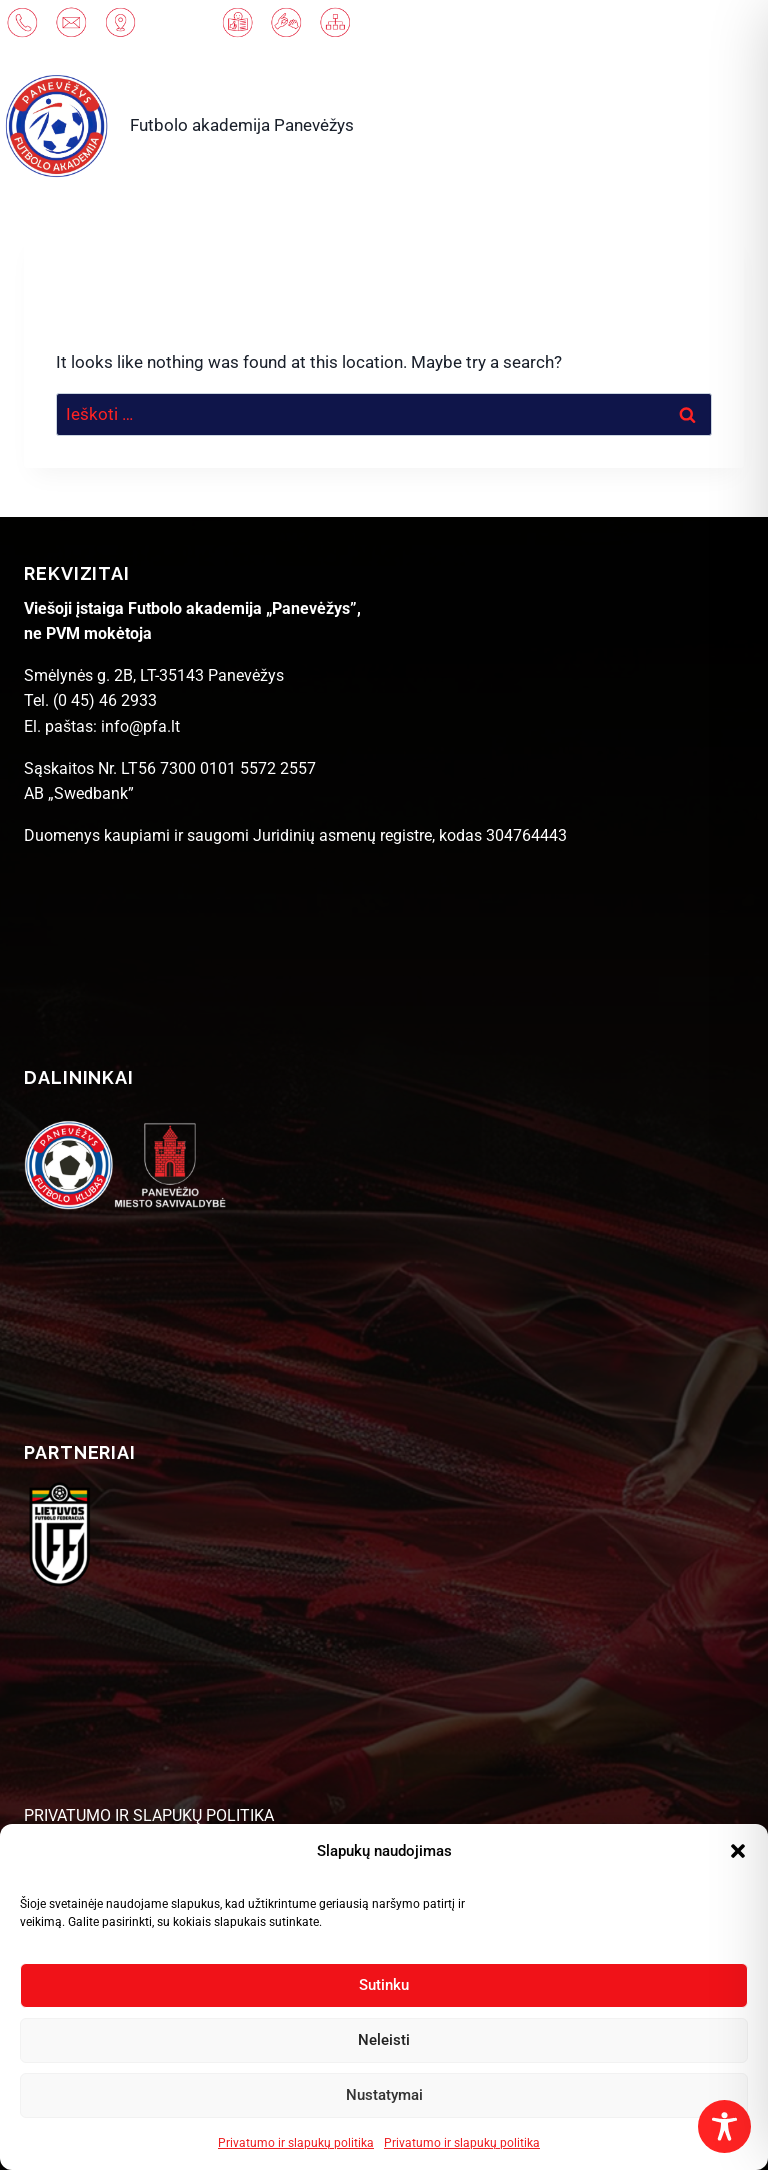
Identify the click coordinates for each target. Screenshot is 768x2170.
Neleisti (384, 2040)
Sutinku (384, 1985)
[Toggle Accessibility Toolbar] (724, 2126)
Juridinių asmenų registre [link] (342, 835)
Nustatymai (384, 2095)
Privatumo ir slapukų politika (296, 2143)
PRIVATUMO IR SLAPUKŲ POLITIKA (149, 1815)
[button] (738, 1851)
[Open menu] (702, 125)
